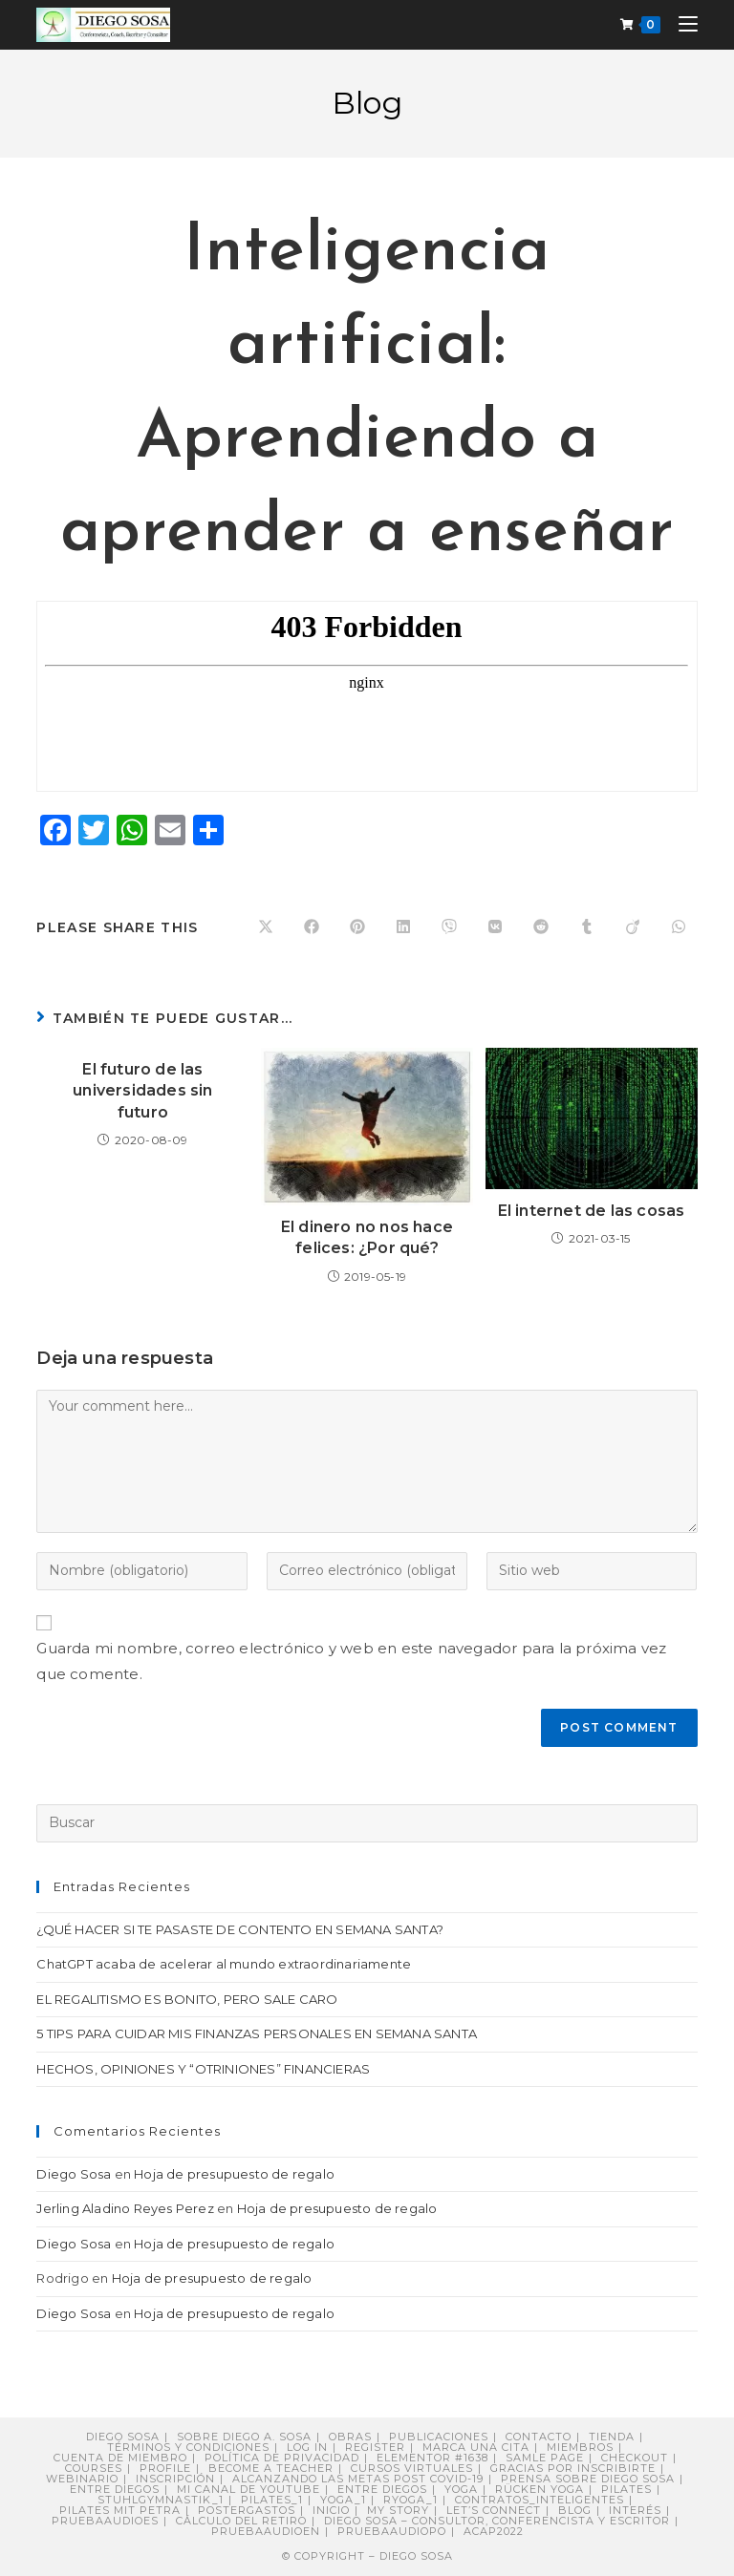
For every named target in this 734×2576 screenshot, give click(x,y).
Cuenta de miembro (120, 2457)
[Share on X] (266, 927)
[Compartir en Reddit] (541, 927)
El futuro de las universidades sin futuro (142, 1090)
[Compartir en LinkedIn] (403, 927)
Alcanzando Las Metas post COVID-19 (358, 2478)
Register (375, 2447)
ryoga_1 (410, 2499)
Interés (635, 2510)
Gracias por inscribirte (573, 2468)
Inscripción (175, 2478)
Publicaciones (438, 2436)
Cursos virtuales (412, 2468)
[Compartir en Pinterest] (357, 927)
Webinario (82, 2478)
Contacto (539, 2436)
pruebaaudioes (105, 2520)
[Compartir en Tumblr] (587, 927)
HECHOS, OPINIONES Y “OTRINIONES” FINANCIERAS (203, 2068)
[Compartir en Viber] (449, 927)
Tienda (612, 2436)
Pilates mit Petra (120, 2510)
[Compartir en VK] (495, 927)
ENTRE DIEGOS (382, 2489)
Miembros (580, 2447)
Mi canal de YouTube (248, 2489)
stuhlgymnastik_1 (160, 2499)
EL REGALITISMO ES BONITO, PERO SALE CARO (186, 1999)
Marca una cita (475, 2447)
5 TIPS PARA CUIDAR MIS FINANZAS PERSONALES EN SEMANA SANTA (256, 2033)
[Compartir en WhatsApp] (678, 927)
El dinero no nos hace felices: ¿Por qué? (367, 1237)
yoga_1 (343, 2499)
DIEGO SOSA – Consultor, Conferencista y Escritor (497, 2520)
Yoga (461, 2489)
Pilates (626, 2489)
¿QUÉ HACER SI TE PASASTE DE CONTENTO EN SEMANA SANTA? (239, 1929)
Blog (575, 2510)
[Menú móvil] (681, 24)
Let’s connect (493, 2510)
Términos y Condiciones (188, 2447)
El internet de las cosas (591, 1211)
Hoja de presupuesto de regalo (234, 2174)
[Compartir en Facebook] (311, 927)
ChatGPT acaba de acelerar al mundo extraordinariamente (223, 1963)
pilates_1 (272, 2499)
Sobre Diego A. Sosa (244, 2436)
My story (398, 2510)
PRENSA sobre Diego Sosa (588, 2478)
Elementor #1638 (432, 2457)
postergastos (246, 2510)
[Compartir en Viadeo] (633, 927)
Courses (93, 2468)
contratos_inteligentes (539, 2499)
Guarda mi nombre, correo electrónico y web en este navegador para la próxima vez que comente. (351, 1661)
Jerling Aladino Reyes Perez (124, 2208)
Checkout (634, 2457)
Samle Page (545, 2457)
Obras (350, 2436)
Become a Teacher (271, 2468)
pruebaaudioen (265, 2531)
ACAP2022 (494, 2531)
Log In (307, 2447)
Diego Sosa (73, 2174)
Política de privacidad (282, 2457)
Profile (165, 2468)
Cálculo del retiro (241, 2520)
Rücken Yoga (539, 2489)
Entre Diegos (115, 2489)
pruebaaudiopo (391, 2531)
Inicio (331, 2510)
